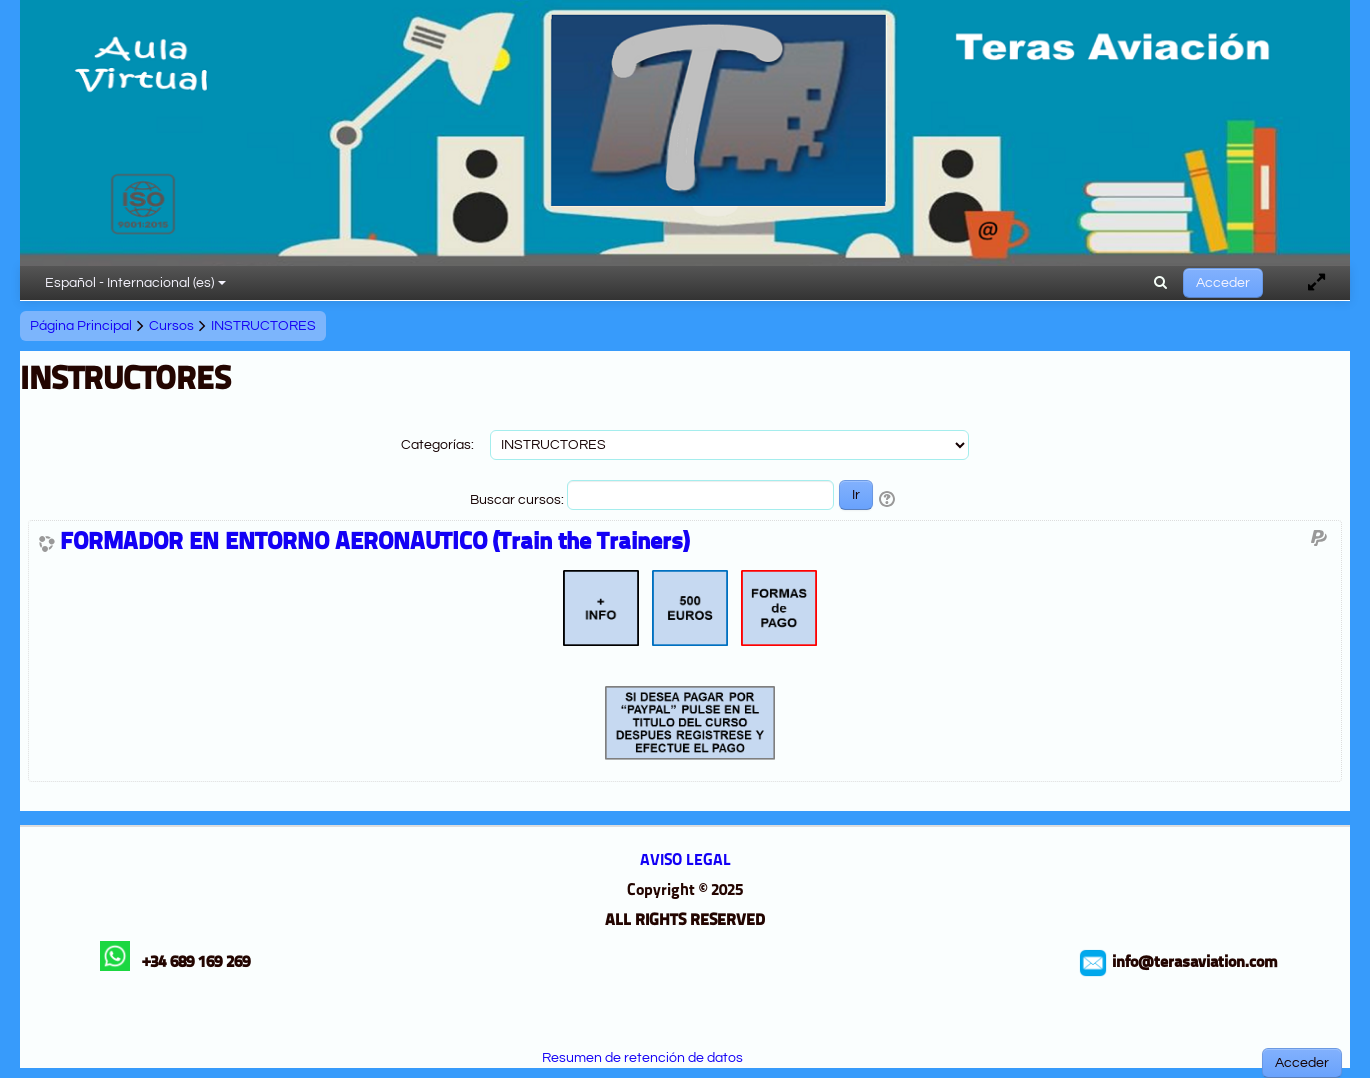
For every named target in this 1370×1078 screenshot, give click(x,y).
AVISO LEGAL (685, 861)
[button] (1160, 283)
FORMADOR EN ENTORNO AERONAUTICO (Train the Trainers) (374, 543)
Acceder (1223, 283)
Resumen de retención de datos (642, 1058)
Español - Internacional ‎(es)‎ (135, 283)
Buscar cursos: (518, 500)
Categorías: (437, 445)
